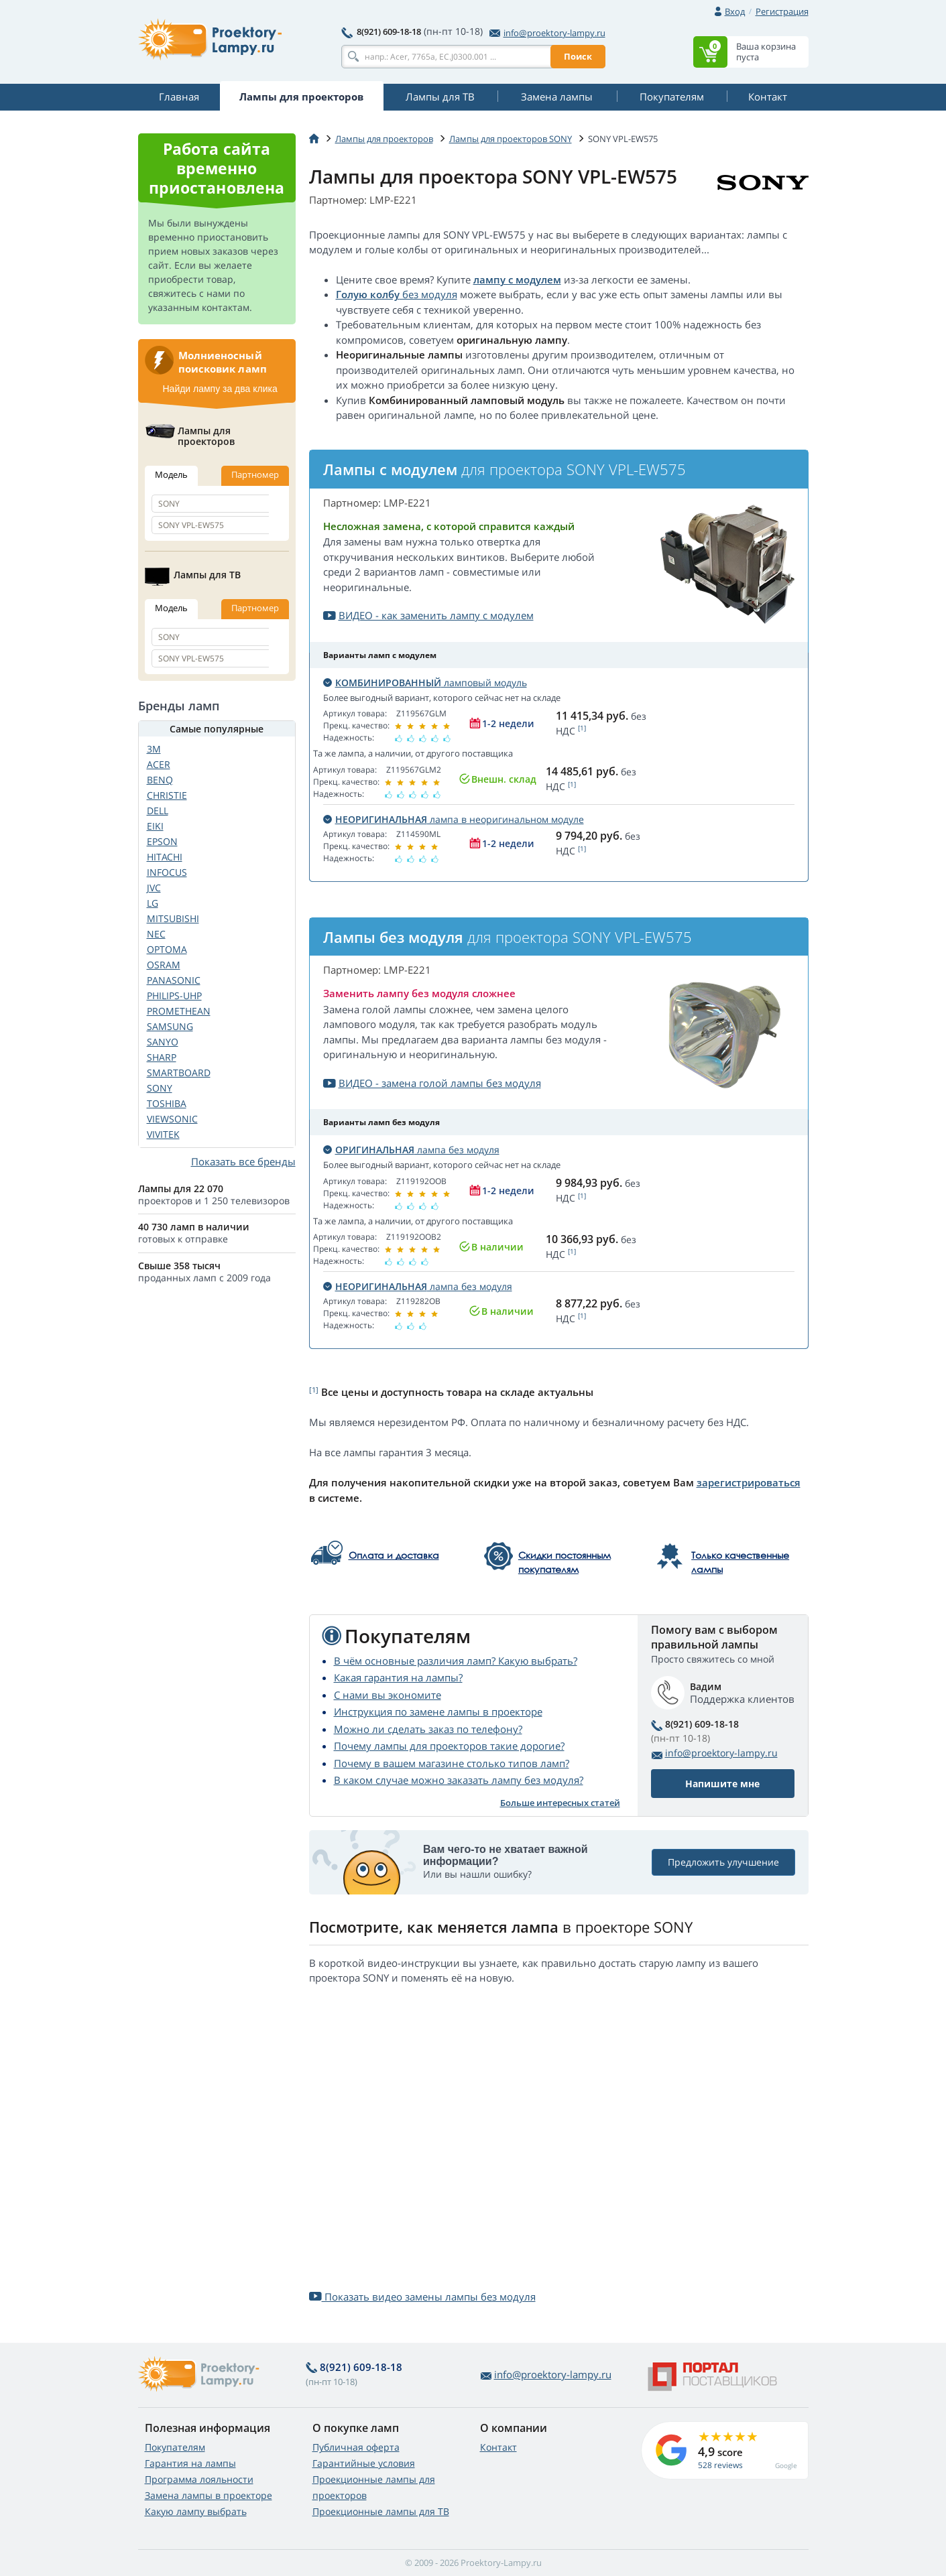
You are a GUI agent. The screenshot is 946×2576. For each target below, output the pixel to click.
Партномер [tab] (255, 474)
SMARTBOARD (179, 1072)
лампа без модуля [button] (411, 1149)
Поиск (578, 56)
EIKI (155, 826)
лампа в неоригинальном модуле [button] (453, 819)
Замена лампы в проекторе (208, 2495)
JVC (154, 887)
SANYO (162, 1041)
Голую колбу (368, 294)
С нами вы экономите (387, 1694)
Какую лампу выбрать (196, 2511)
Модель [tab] (171, 474)
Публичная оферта (356, 2447)
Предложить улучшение (723, 1862)
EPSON (162, 841)
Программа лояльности (199, 2479)
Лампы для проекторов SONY (510, 139)
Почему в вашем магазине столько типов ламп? (451, 1763)
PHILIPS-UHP (174, 995)
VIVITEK (163, 1134)
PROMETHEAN (179, 1011)
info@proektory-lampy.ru (547, 33)
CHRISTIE (167, 795)
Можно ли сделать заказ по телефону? (428, 1729)
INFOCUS (167, 872)
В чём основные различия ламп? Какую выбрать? (455, 1660)
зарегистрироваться (749, 1482)
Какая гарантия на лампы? (398, 1677)
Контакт (498, 2447)
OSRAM (163, 964)
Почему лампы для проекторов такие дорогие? (449, 1745)
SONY (159, 1088)
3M (154, 749)
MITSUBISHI (173, 918)
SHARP (161, 1057)
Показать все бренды (243, 1161)
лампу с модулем (517, 279)
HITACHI (164, 856)
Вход (735, 11)
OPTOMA (167, 949)
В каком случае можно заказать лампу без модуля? (458, 1780)
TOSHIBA (166, 1103)
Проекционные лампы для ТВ (380, 2511)
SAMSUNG (170, 1026)
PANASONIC (173, 980)
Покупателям (175, 2447)
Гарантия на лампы (190, 2463)
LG (152, 903)
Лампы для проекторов (384, 139)
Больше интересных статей (560, 1803)
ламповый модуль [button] (425, 682)
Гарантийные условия (363, 2463)
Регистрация (782, 11)
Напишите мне (722, 1783)
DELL (157, 810)
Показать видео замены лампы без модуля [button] (422, 2296)
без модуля (428, 294)
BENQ (160, 779)
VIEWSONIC (172, 1118)
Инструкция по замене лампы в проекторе (438, 1711)
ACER (158, 764)
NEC (156, 933)
